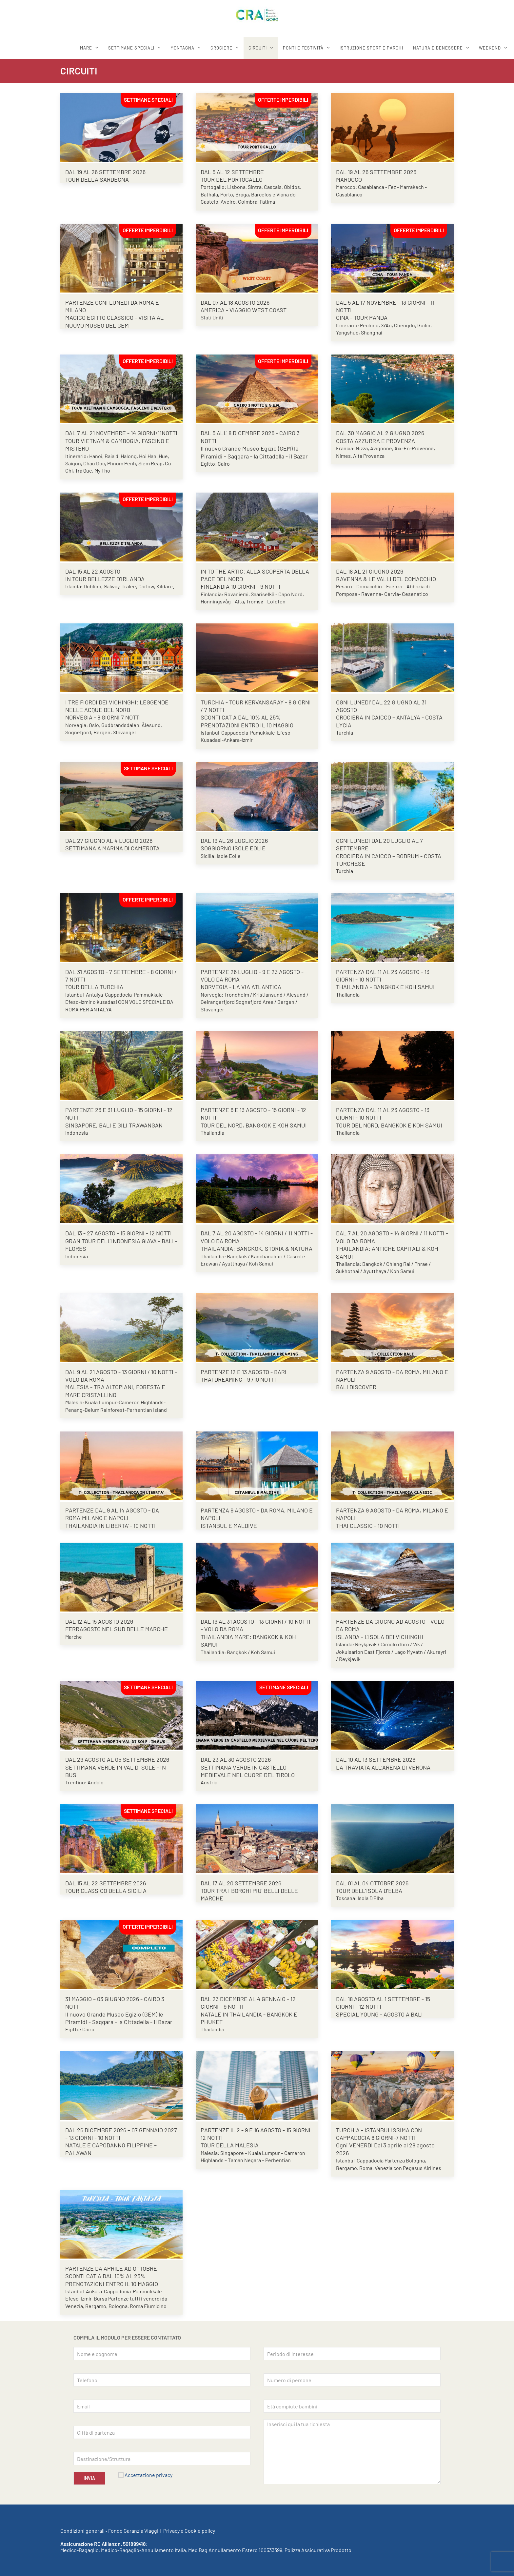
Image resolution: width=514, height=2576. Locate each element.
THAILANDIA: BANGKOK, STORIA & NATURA (256, 1248)
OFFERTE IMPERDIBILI (283, 99)
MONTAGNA (182, 48)
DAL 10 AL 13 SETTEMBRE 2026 (375, 1759)
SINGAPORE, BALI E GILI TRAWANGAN (114, 1125)
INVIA (89, 2478)
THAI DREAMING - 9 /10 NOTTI (238, 1379)
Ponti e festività (303, 48)
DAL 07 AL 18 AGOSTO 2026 (235, 302)
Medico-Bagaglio (79, 2550)
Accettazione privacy (148, 2475)
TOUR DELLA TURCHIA (94, 986)
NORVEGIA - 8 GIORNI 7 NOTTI (103, 717)
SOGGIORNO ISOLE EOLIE (233, 848)
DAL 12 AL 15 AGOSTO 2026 (99, 1621)
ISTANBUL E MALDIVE (229, 1525)
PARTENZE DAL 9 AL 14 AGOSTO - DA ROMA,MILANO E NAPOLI (112, 1514)
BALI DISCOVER (356, 1386)
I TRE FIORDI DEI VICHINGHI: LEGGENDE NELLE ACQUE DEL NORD (116, 706)
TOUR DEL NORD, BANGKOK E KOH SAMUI (254, 1125)
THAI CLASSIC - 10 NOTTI (368, 1525)
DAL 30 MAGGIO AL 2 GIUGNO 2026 (380, 432)
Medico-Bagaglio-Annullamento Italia (143, 2550)
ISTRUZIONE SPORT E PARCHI (371, 48)
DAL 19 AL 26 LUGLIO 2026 (234, 840)
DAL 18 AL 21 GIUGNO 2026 (369, 571)
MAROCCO (349, 179)
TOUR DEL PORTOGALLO (232, 179)
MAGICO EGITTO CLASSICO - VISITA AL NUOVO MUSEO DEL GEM (114, 321)
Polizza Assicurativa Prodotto (318, 2550)
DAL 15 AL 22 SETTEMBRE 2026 (105, 1883)
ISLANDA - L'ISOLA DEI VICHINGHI (379, 1636)
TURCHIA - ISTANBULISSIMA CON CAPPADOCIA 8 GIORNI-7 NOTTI (379, 2133)
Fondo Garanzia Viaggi (133, 2530)
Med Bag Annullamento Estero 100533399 (235, 2550)
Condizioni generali (82, 2530)
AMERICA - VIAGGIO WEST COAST (244, 310)
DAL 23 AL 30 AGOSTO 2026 (236, 1759)
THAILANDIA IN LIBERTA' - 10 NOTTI (110, 1525)
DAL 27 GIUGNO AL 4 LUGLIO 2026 (108, 840)
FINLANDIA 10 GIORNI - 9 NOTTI (240, 586)
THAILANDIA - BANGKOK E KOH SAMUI (385, 986)
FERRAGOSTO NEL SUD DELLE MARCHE (116, 1629)
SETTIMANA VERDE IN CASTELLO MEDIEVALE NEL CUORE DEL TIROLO (248, 1771)
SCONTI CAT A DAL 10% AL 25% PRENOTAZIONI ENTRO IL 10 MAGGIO (247, 721)
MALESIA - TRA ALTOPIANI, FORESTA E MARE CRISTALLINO (115, 1390)
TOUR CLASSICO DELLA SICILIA (106, 1890)
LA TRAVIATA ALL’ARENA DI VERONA (383, 1767)
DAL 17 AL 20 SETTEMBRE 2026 (241, 1883)
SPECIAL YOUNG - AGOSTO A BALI (379, 2014)
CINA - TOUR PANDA (361, 317)
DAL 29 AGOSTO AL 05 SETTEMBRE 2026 (117, 1759)
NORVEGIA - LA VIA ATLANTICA (241, 986)
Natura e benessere (438, 48)
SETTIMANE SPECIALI (131, 48)
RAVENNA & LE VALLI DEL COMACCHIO (386, 578)
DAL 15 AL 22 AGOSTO (92, 571)
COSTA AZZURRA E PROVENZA (375, 440)
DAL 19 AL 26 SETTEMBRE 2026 (105, 171)
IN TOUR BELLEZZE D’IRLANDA (105, 578)
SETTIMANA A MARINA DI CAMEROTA (112, 848)
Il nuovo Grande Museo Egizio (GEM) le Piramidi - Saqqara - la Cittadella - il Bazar (254, 452)
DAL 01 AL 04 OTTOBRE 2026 (372, 1883)
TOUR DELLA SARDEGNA (97, 179)
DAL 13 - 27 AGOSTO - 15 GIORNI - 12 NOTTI (118, 1233)
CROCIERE (221, 48)
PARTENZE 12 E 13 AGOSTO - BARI (244, 1371)
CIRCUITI (257, 48)
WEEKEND (490, 48)
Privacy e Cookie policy (189, 2530)
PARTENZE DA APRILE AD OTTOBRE (111, 2268)
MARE (86, 48)
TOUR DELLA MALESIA (230, 2145)
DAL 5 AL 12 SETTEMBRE (232, 171)
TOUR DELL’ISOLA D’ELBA (369, 1890)
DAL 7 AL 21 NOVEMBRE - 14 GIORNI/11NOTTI (121, 432)
